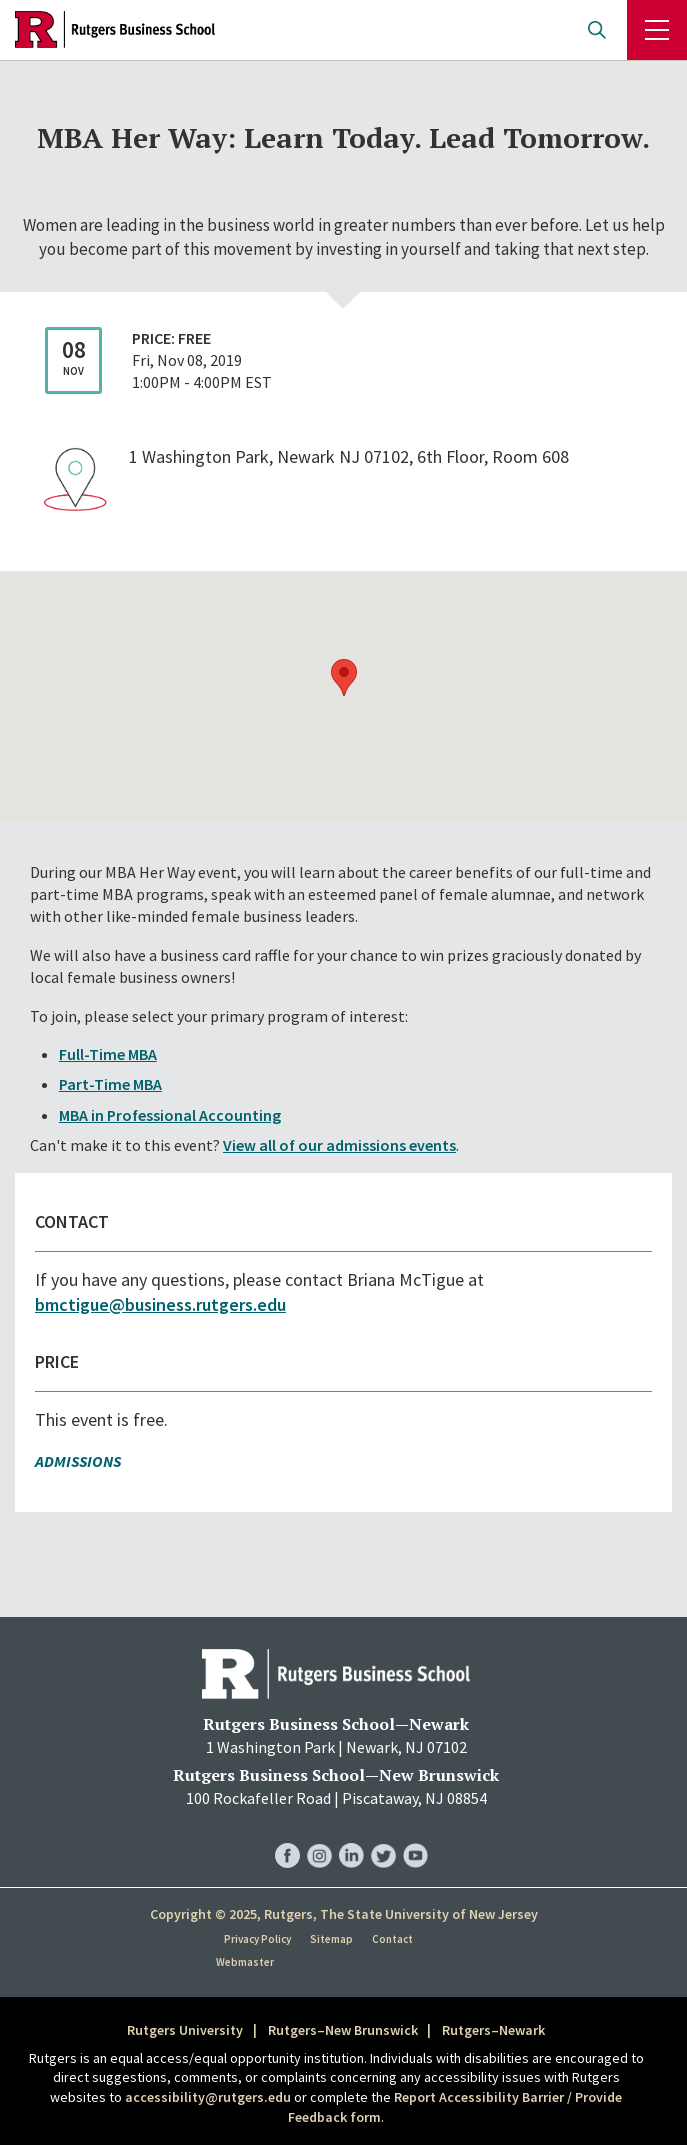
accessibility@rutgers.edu (208, 2097)
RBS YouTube (415, 1835)
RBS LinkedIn (351, 1835)
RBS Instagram (319, 1835)
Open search (597, 30)
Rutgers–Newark (493, 2030)
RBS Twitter (383, 1835)
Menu (657, 30)
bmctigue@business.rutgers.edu (160, 1304)
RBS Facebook (287, 1835)
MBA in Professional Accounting (170, 1115)
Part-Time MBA (110, 1084)
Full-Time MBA (108, 1054)
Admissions (78, 1461)
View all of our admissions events (339, 1145)
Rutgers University (185, 2030)
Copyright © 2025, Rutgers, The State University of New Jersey (344, 1914)
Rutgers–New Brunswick (343, 2030)
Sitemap (331, 1939)
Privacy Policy (257, 1939)
